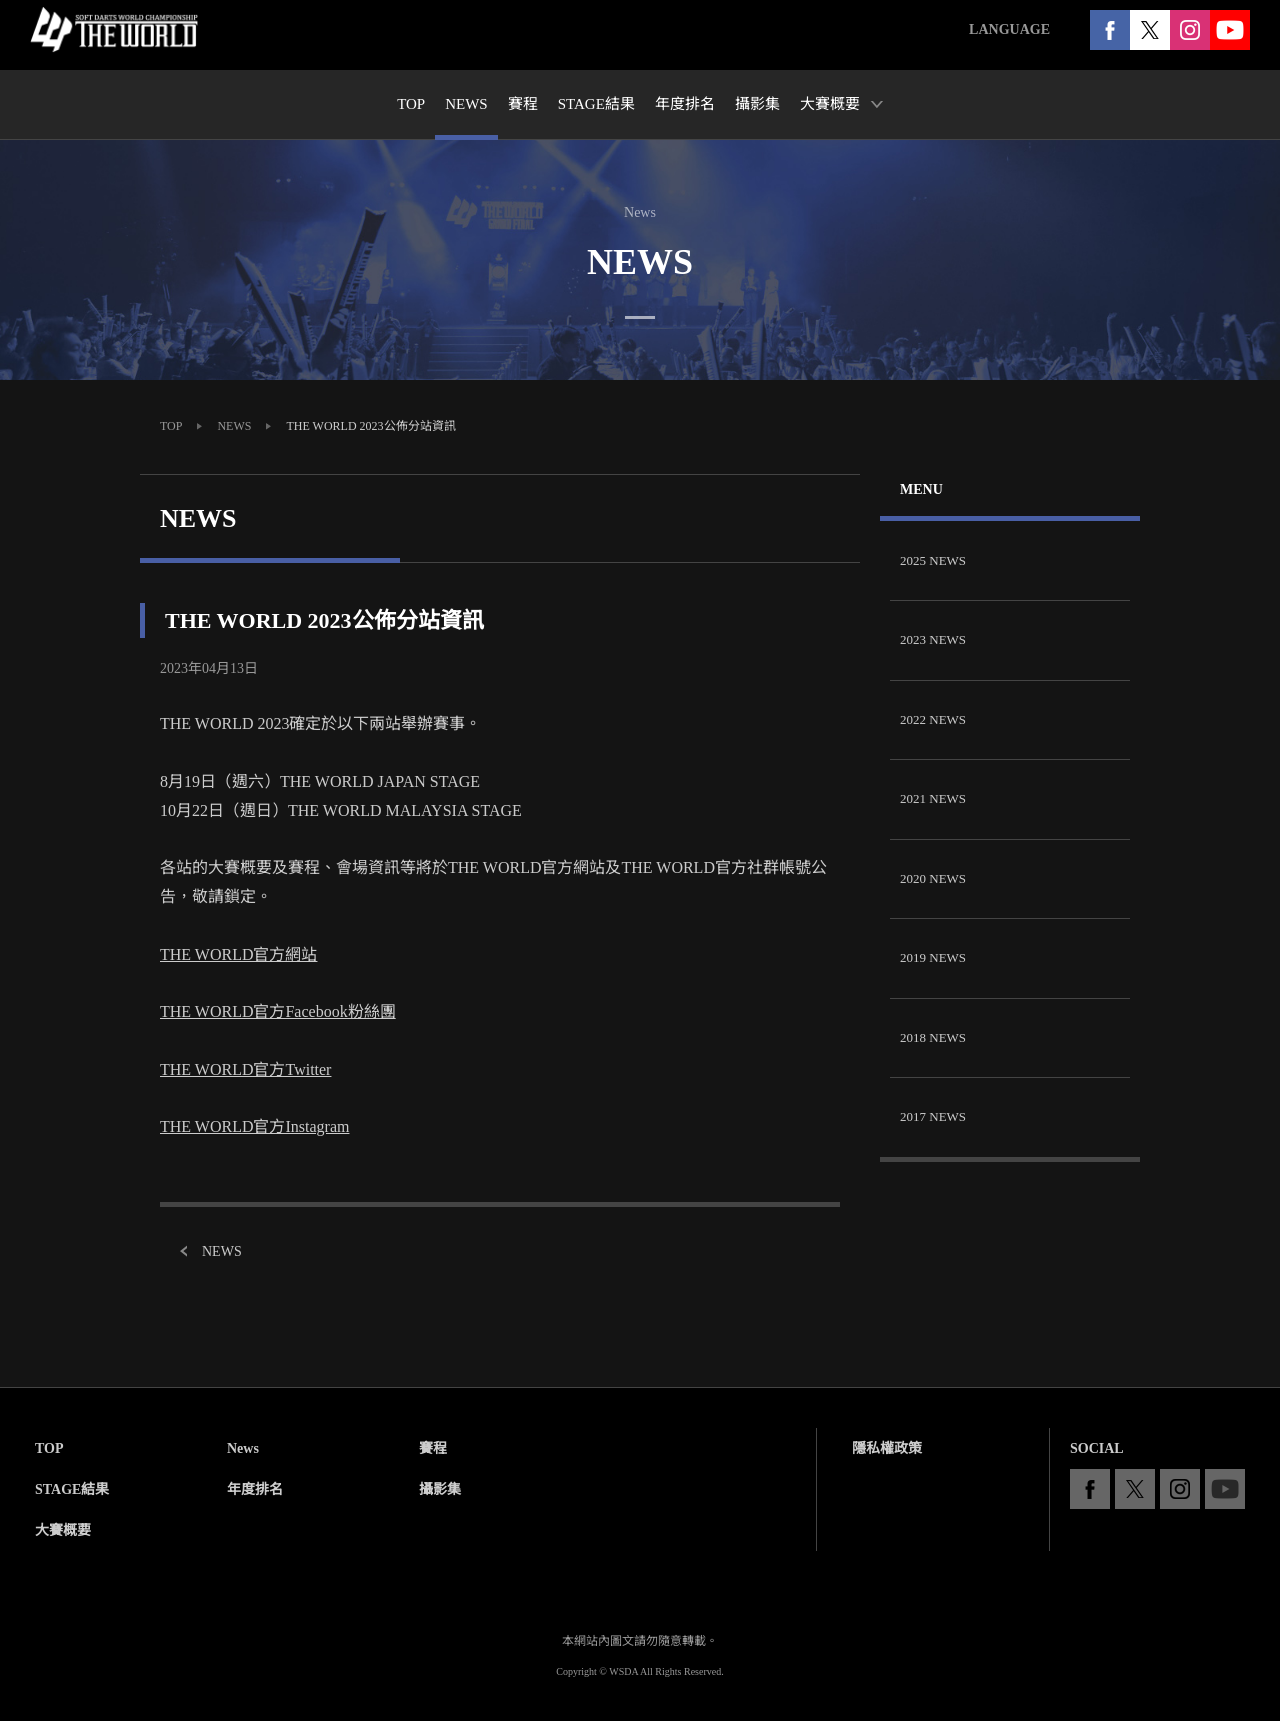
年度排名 (255, 1489)
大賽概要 (63, 1530)
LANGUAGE (1009, 29)
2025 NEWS (933, 560)
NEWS (234, 426)
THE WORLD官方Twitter (245, 1069)
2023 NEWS (933, 639)
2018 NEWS (933, 1037)
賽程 (433, 1448)
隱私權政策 (887, 1448)
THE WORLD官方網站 (238, 954)
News (243, 1448)
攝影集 (440, 1489)
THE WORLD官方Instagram (254, 1126)
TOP (171, 426)
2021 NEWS (933, 798)
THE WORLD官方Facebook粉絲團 (278, 1011)
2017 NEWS (933, 1116)
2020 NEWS (933, 878)
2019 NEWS (933, 957)
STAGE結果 (72, 1489)
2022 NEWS (933, 719)
